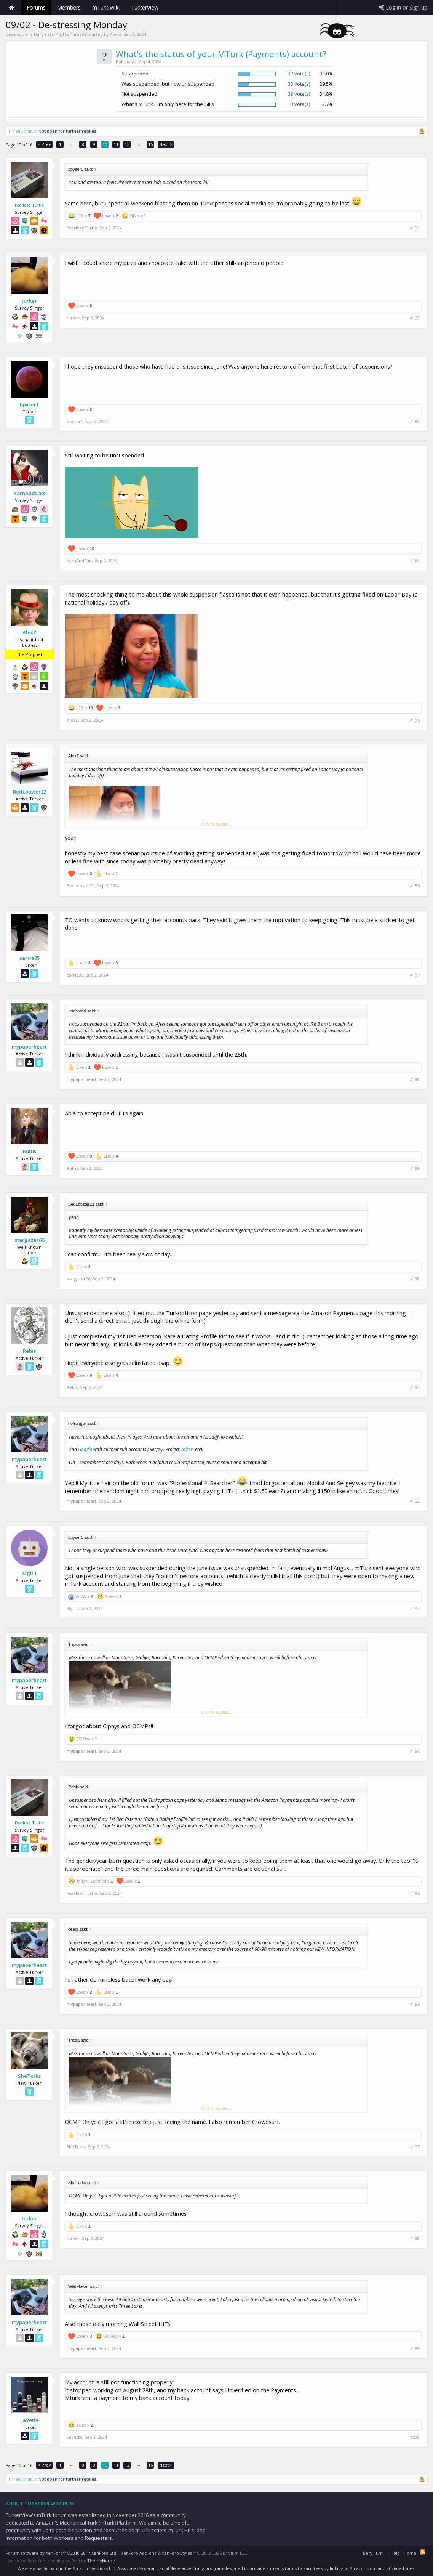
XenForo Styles (177, 2553)
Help (395, 2553)
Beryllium (373, 2553)
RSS (422, 2552)
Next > (166, 144)
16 (150, 144)
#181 (415, 228)
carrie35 (29, 958)
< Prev (44, 144)
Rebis (29, 1351)
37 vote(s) (299, 73)
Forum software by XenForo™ (61, 2553)
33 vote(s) (299, 83)
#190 (415, 1279)
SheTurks (29, 2076)
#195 (415, 1893)
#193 (415, 1608)
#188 (415, 1079)
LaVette (29, 2420)
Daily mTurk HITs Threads (60, 34)
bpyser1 (29, 404)
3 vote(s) (300, 104)
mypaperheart (29, 1047)
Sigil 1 (29, 1573)
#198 (415, 2238)
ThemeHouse (101, 2560)
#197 (415, 2146)
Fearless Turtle (29, 205)
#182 (415, 318)
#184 (415, 560)
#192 (415, 1501)
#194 (415, 1751)
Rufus (29, 1151)
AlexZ (115, 34)
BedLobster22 (29, 792)
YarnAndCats (29, 493)
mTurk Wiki (106, 7)
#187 (415, 975)
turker (29, 301)
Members (69, 7)
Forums (36, 7)
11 (116, 144)
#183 (415, 421)
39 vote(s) (299, 93)
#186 (415, 886)
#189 (415, 1168)
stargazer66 (29, 1240)
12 (127, 144)
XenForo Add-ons (138, 2553)
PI (206, 1483)
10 (105, 144)
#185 (415, 720)
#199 (415, 2348)
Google (85, 1449)
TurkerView (144, 7)
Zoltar (187, 1449)
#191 (415, 1387)
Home (11, 7)
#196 (415, 2004)
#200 (415, 2437)
